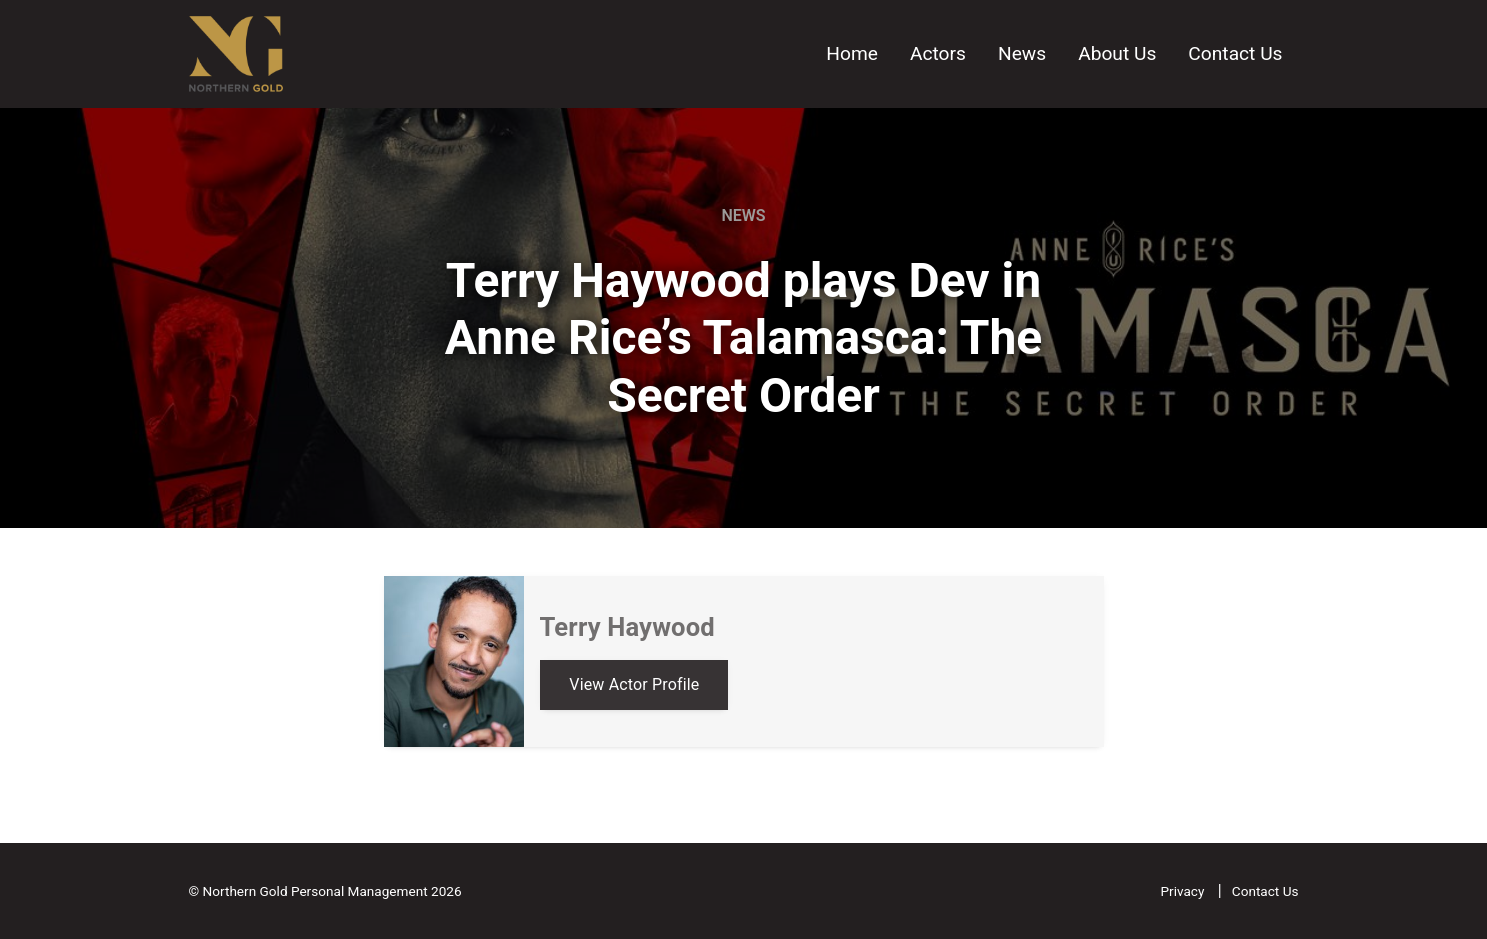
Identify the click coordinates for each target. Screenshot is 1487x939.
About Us (1117, 53)
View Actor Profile (634, 684)
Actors (938, 53)
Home (852, 53)
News (1022, 53)
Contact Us (1235, 53)
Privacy (1183, 891)
